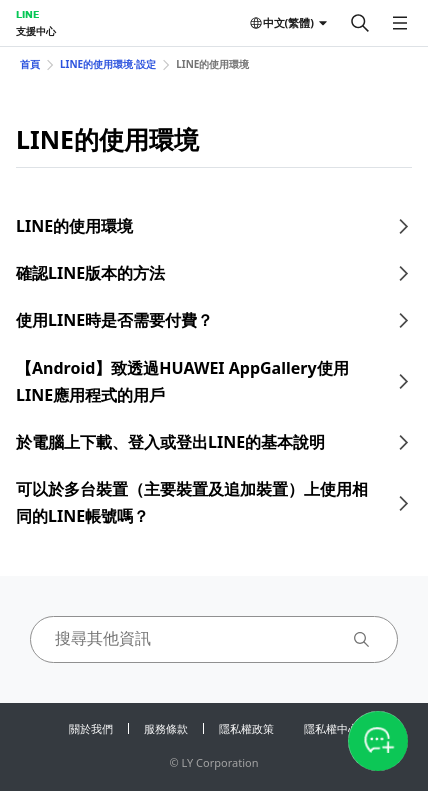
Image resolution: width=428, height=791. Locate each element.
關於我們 (91, 728)
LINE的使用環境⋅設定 (108, 64)
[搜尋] (360, 23)
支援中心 (36, 31)
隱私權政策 (246, 728)
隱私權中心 (331, 728)
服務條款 (166, 728)
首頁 (30, 64)
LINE (27, 14)
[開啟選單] (400, 23)
